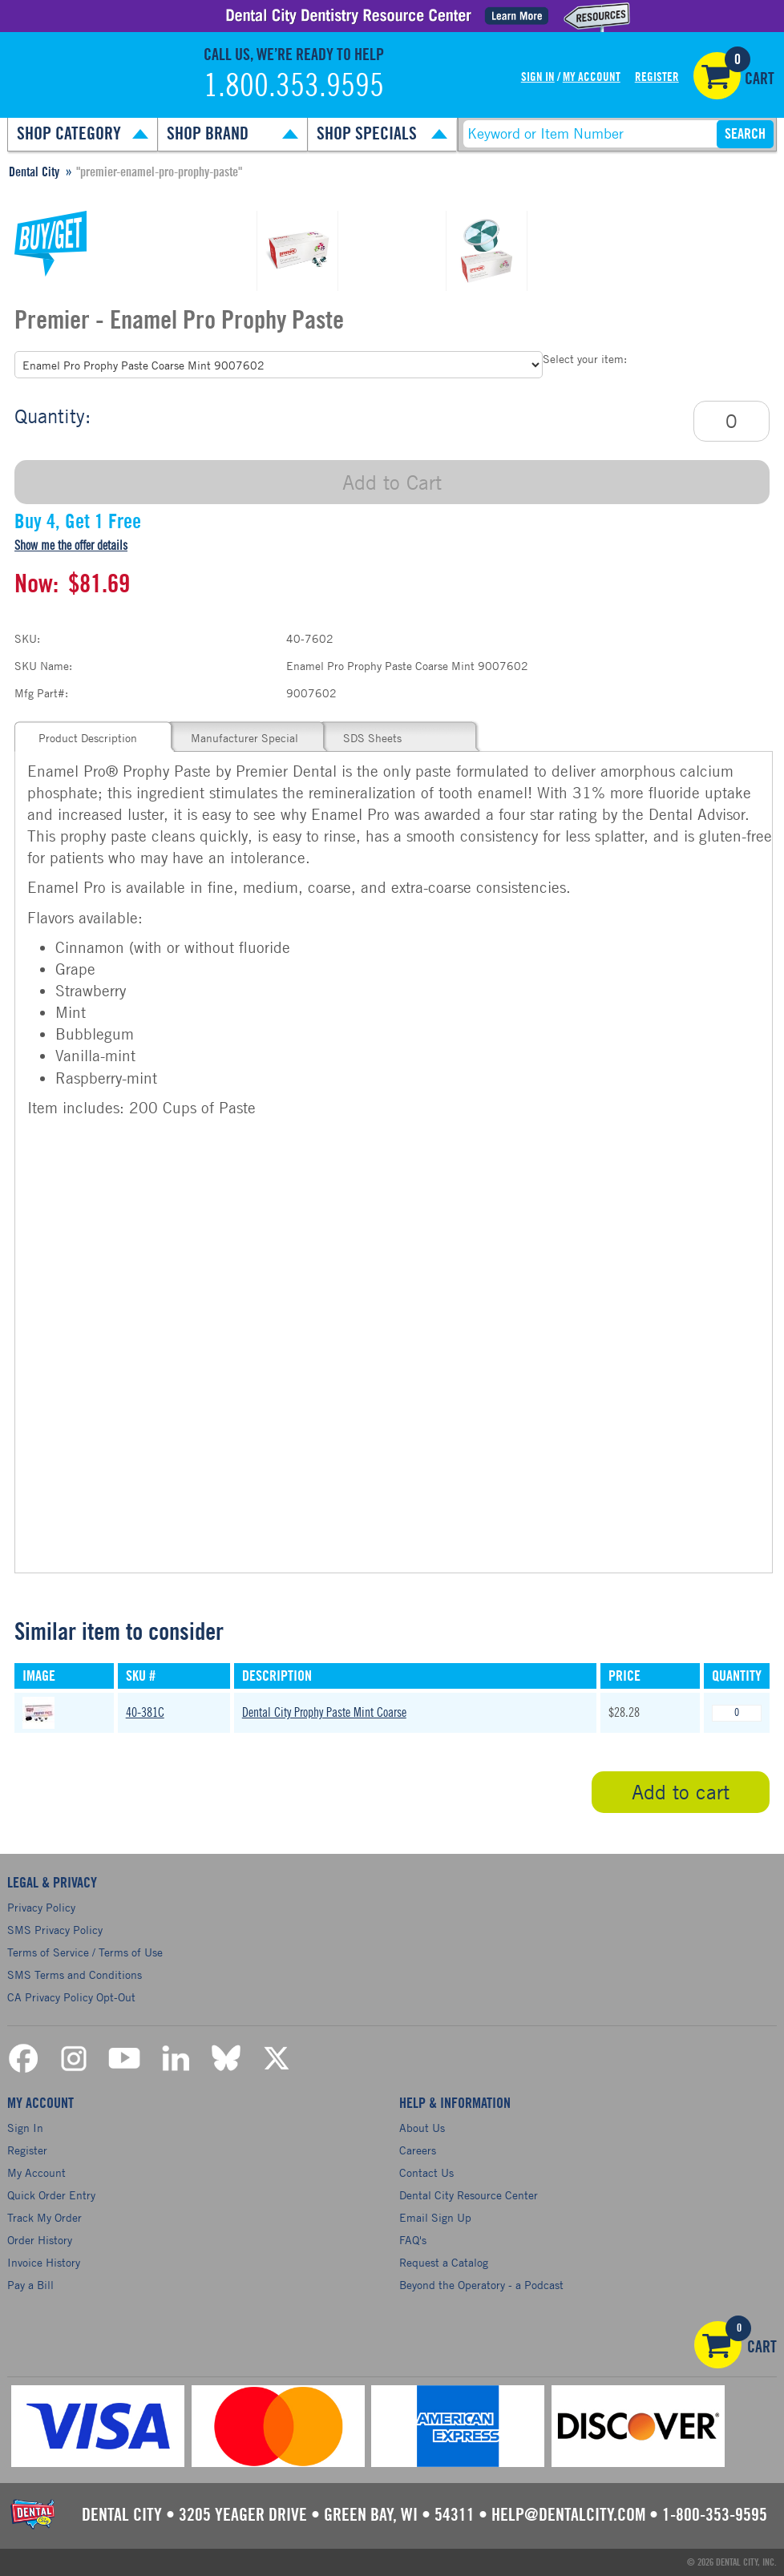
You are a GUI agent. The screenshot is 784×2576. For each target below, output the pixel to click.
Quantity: (52, 416)
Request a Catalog (443, 2262)
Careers (417, 2150)
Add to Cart (392, 482)
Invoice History (43, 2262)
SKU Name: (43, 665)
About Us (422, 2127)
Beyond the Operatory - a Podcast (481, 2284)
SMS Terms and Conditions (74, 1974)
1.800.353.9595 (294, 87)
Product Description (87, 738)
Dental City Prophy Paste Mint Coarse (324, 1712)
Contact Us (426, 2172)
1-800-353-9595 (714, 2515)
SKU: (27, 638)
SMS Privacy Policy (55, 1929)
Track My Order (44, 2217)
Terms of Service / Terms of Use (85, 1952)
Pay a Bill (30, 2284)
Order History (39, 2240)
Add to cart (680, 1791)
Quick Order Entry (51, 2195)
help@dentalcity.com (568, 2515)
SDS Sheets (372, 738)
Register (657, 77)
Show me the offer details (70, 545)
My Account (591, 77)
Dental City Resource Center (468, 2195)
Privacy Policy (41, 1907)
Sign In (538, 77)
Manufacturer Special (244, 738)
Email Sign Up (435, 2217)
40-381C (145, 1712)
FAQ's (412, 2240)
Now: (36, 584)
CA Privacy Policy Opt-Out (71, 1997)
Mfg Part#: (41, 693)
